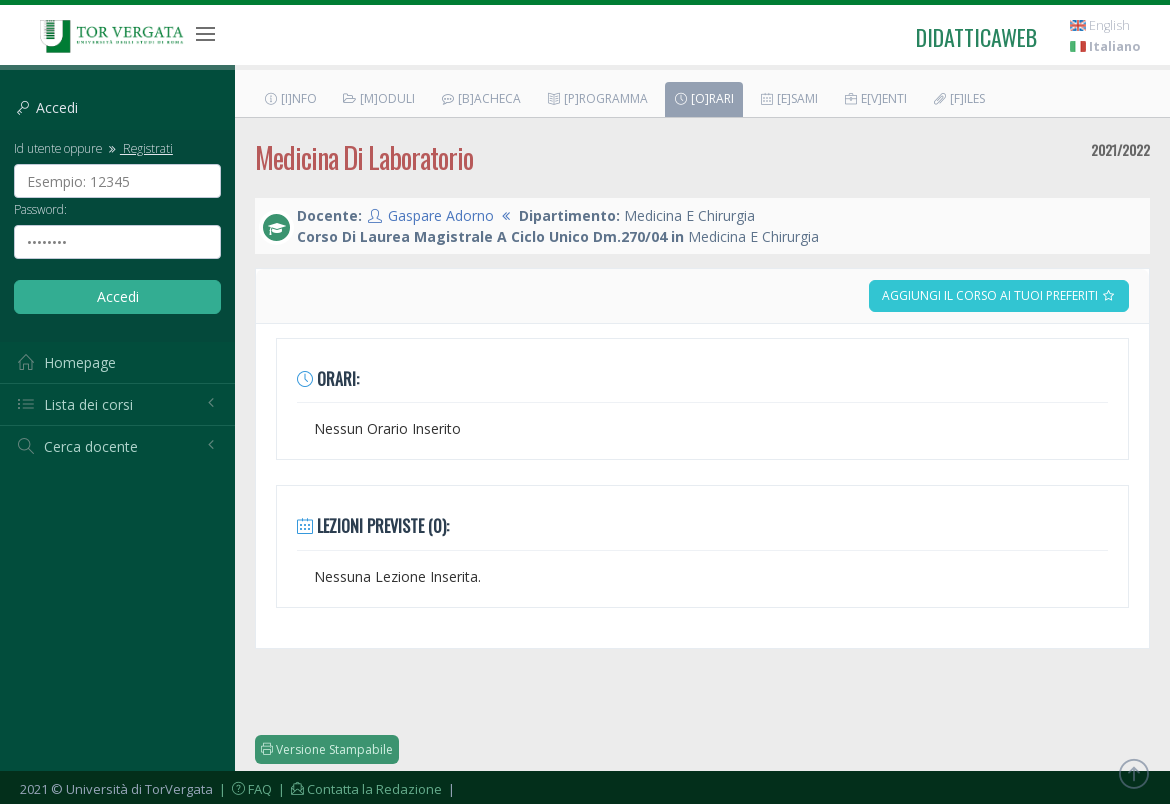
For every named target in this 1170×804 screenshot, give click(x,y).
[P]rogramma (597, 98)
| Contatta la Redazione (358, 789)
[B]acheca (480, 98)
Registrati (139, 148)
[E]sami (788, 98)
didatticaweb (976, 37)
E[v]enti (875, 98)
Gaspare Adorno (441, 215)
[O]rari (703, 98)
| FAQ (244, 789)
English (1100, 25)
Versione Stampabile (327, 749)
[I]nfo (290, 98)
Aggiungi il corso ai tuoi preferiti (999, 295)
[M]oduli (378, 98)
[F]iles (958, 98)
